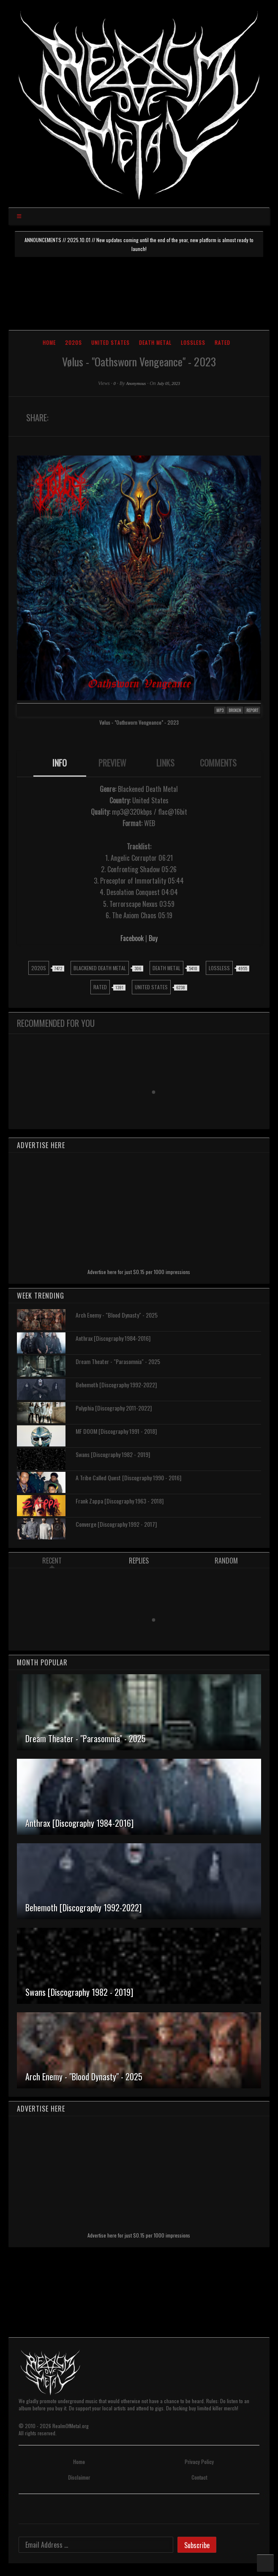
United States (110, 342)
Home (49, 342)
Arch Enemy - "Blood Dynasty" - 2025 (117, 1314)
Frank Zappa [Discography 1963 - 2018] (120, 1500)
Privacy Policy (199, 2461)
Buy (153, 938)
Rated (222, 342)
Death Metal (155, 342)
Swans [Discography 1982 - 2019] (113, 1454)
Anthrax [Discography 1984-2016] (113, 1338)
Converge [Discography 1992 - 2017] (116, 1524)
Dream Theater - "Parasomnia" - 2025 (118, 1361)
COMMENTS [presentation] (218, 762)
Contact (199, 2477)
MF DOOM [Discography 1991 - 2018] (116, 1431)
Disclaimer (79, 2477)
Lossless (193, 342)
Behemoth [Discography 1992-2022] (116, 1384)
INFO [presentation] (59, 762)
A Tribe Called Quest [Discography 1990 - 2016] (128, 1477)
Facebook (132, 938)
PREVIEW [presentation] (112, 762)
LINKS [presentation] (165, 762)
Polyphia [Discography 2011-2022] (114, 1407)
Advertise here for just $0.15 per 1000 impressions (138, 1271)
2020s (73, 342)
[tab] (59, 763)
